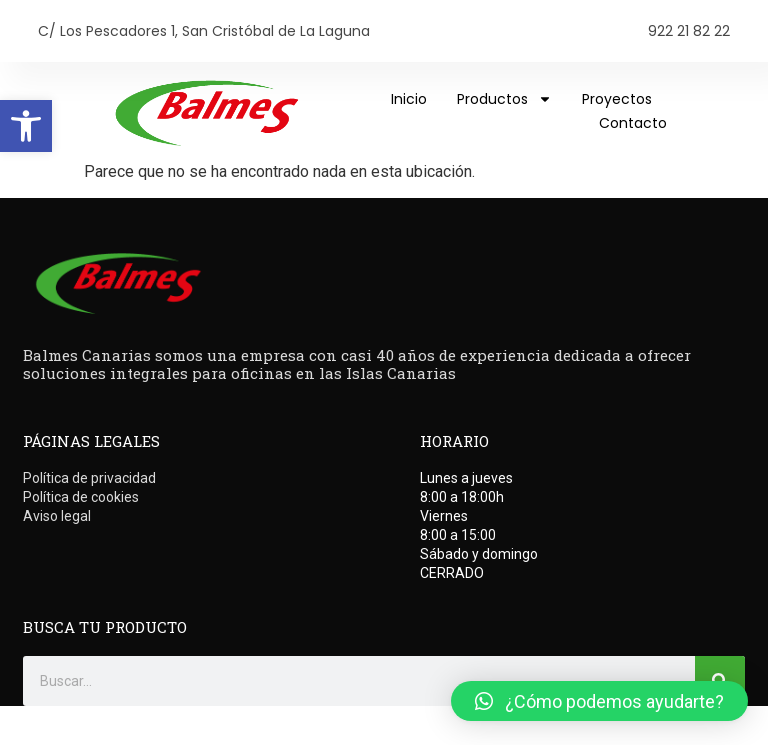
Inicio (409, 99)
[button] (26, 126)
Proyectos (617, 99)
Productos (504, 99)
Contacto (633, 123)
